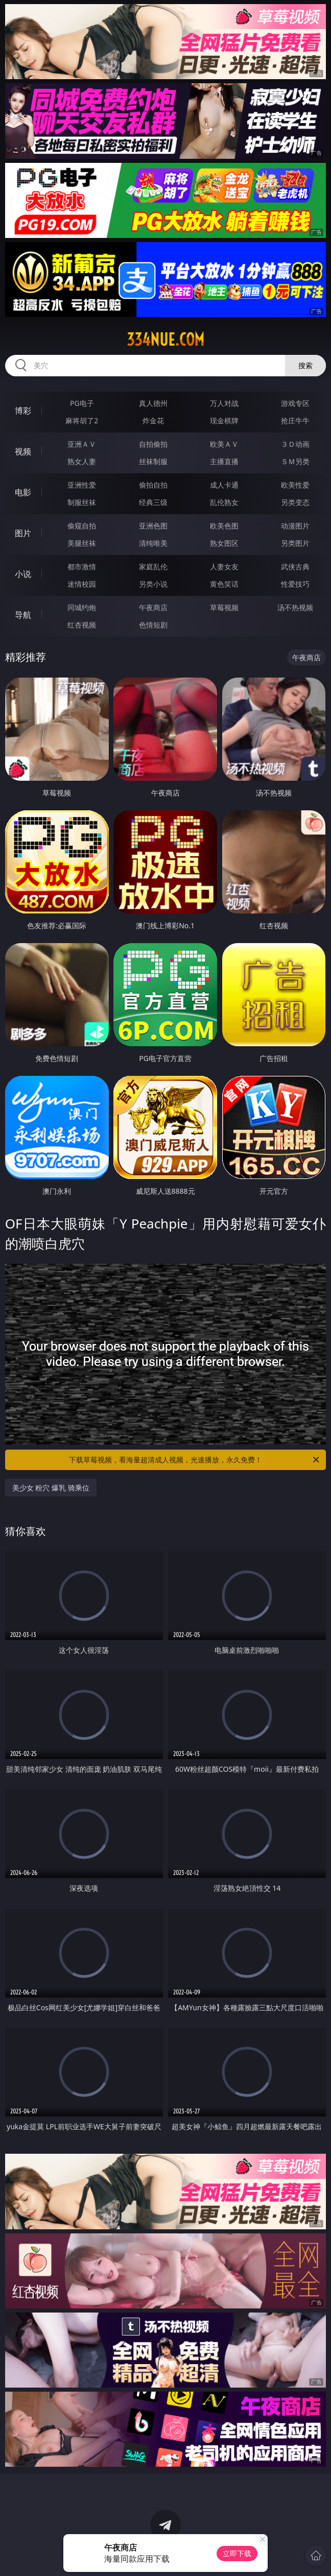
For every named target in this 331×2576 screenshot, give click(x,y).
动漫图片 (295, 526)
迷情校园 (81, 584)
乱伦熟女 (224, 502)
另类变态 (295, 502)
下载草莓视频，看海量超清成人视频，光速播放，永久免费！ (195, 1460)
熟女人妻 (81, 461)
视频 (23, 451)
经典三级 (153, 502)
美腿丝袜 (81, 543)
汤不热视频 (295, 607)
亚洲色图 (153, 526)
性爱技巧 (295, 584)
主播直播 (224, 461)
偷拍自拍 (153, 485)
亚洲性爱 (81, 485)
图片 (23, 533)
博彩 (23, 410)
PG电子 (82, 403)
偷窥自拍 (81, 526)
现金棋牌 (224, 420)
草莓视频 (224, 607)
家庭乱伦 (153, 566)
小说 (23, 574)
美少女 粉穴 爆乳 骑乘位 (50, 1487)
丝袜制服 (153, 461)
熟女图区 (224, 543)
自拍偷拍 (153, 444)
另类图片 (295, 543)
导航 (23, 614)
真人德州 (153, 403)
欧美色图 (224, 526)
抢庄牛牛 (295, 420)
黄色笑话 (224, 584)
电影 (23, 492)
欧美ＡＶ (224, 444)
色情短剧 (153, 625)
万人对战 (224, 403)
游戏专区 (295, 403)
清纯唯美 (153, 543)
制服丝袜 (81, 502)
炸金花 (153, 420)
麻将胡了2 (81, 420)
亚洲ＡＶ (81, 444)
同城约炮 (81, 607)
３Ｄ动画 (295, 444)
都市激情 (81, 566)
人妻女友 (224, 566)
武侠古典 (295, 566)
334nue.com (165, 339)
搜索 (305, 365)
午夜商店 (153, 607)
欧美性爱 (295, 485)
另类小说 (153, 584)
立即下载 (237, 2553)
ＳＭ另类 (295, 461)
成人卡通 (224, 485)
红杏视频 (81, 625)
